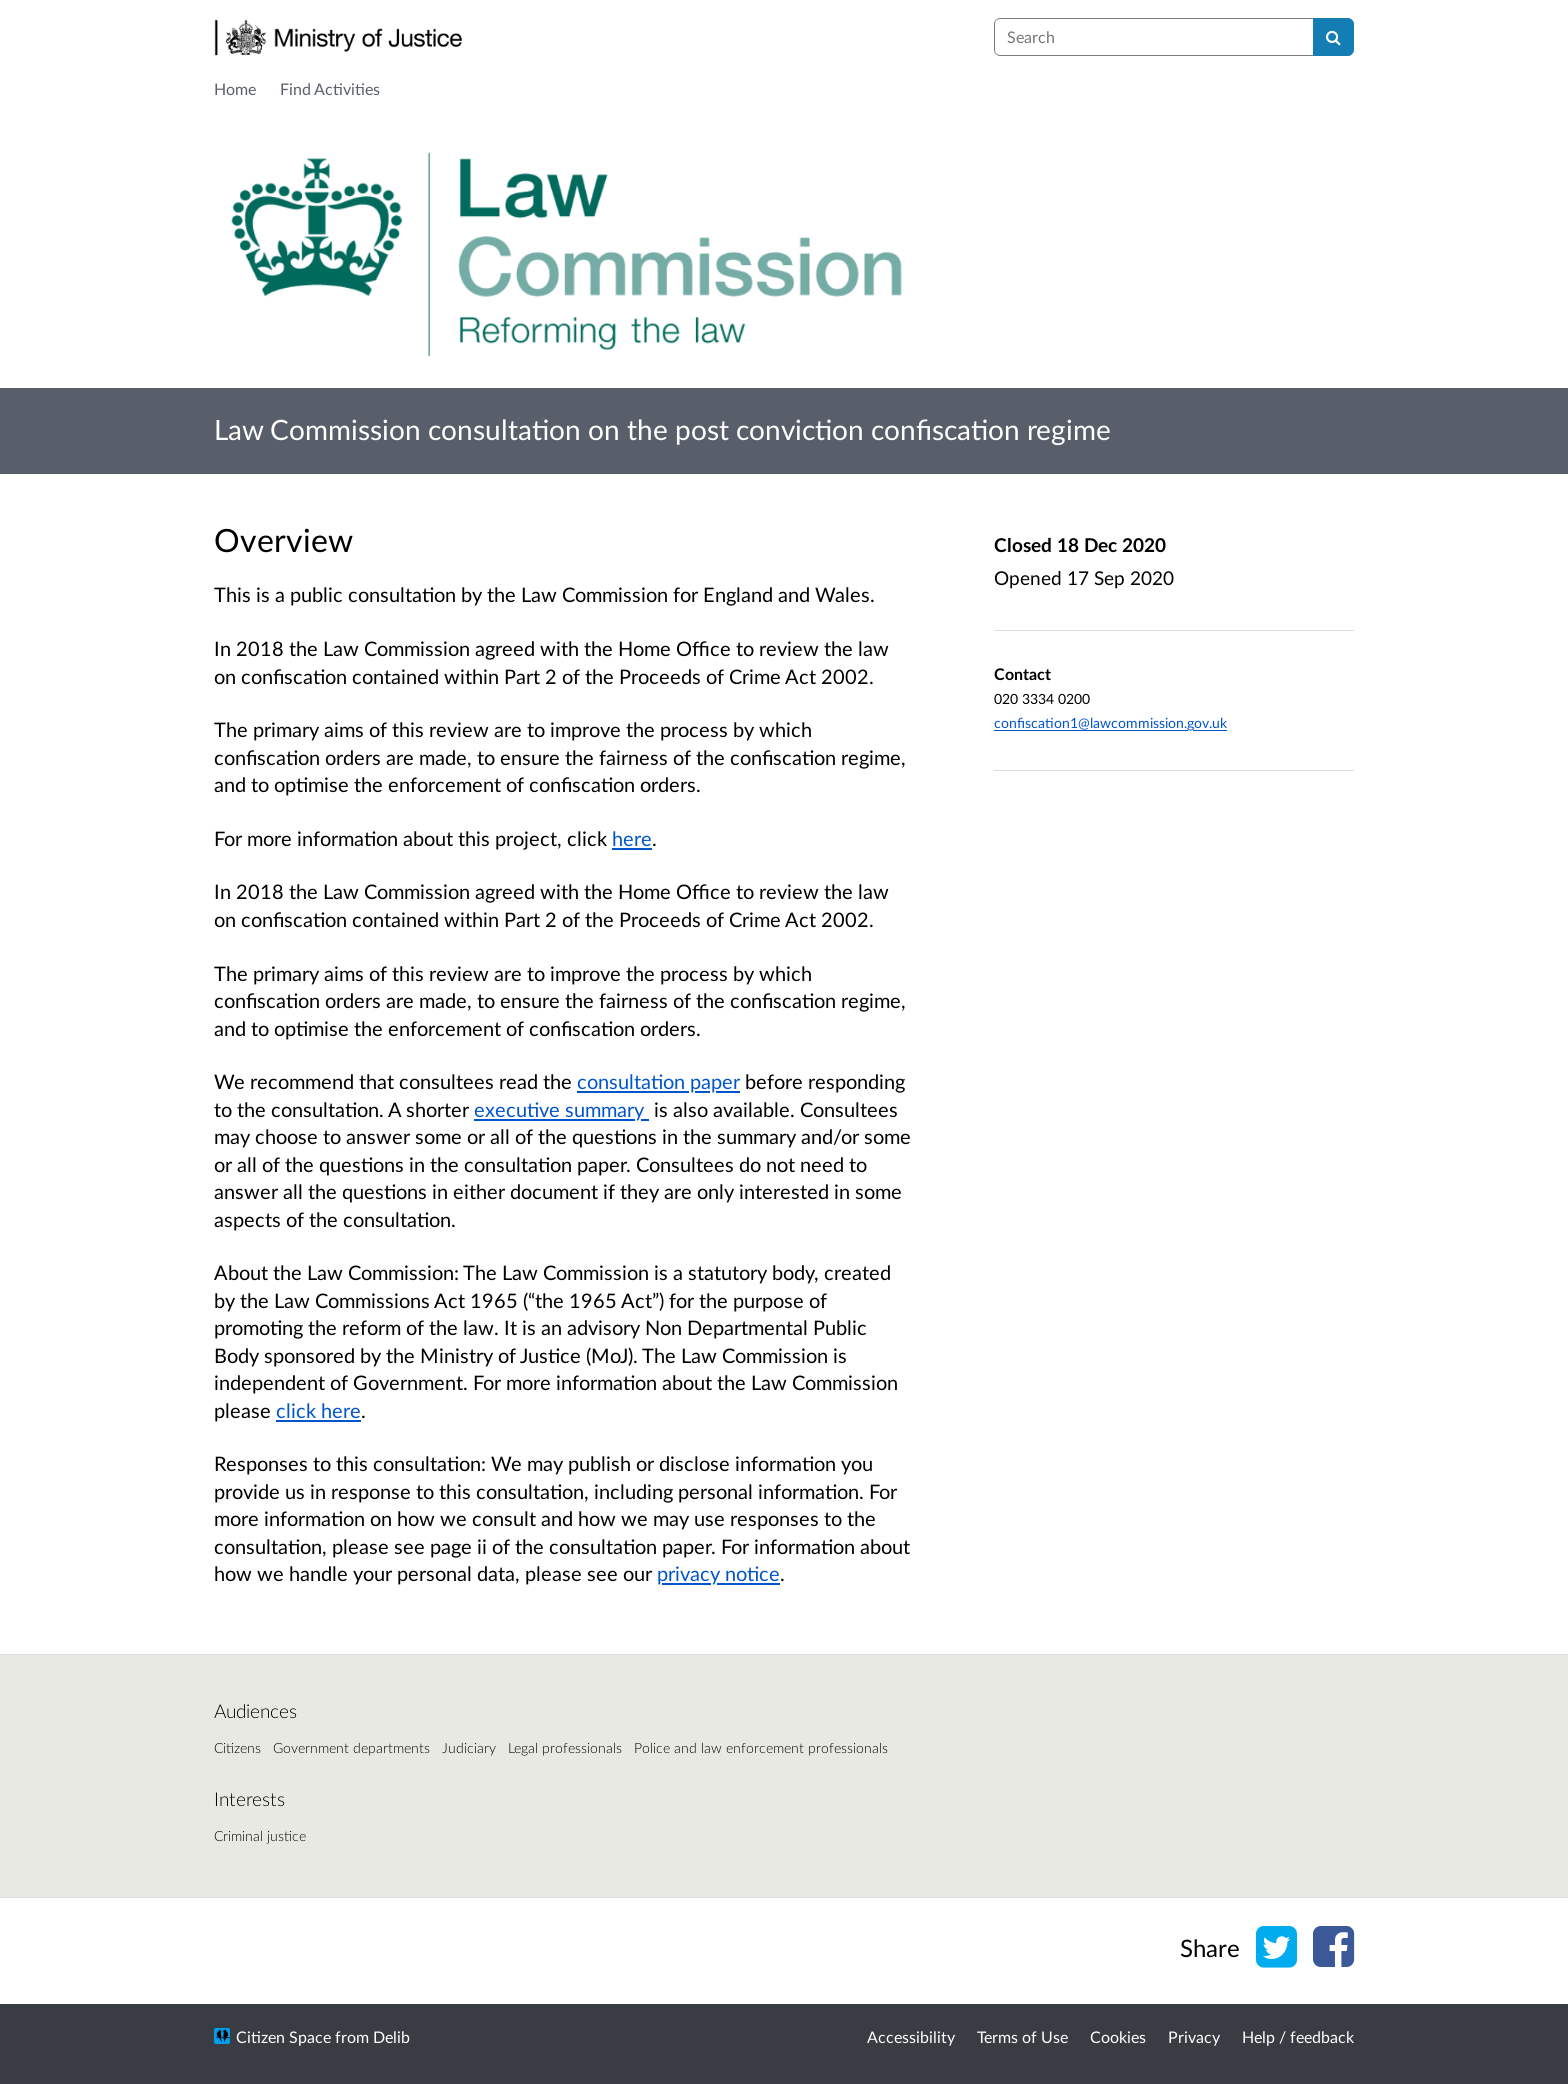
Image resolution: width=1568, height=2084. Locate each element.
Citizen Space (283, 2036)
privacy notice (718, 1573)
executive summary (561, 1109)
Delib (391, 2036)
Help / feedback (1298, 2036)
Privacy (1194, 2036)
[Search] (1333, 37)
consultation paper (658, 1081)
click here (318, 1410)
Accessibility (911, 2036)
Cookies (1118, 2036)
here (632, 838)
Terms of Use (1022, 2036)
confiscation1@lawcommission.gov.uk (1110, 722)
